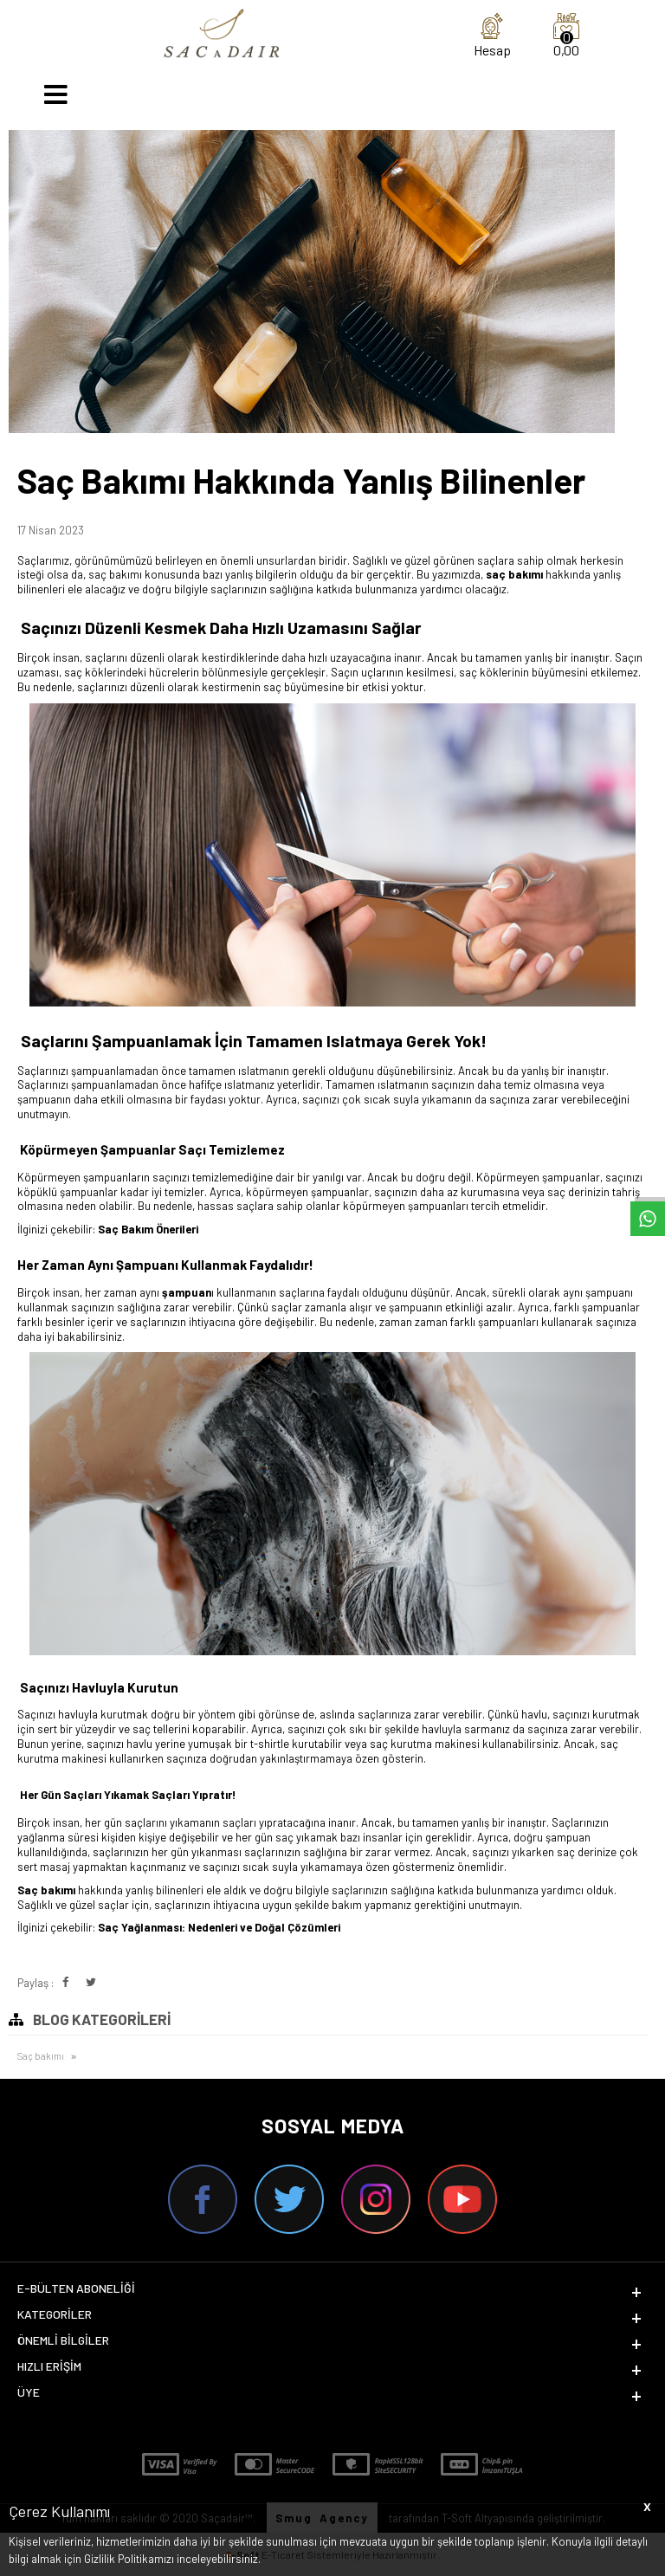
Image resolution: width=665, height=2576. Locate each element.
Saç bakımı (40, 2055)
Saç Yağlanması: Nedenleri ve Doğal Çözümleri (219, 1927)
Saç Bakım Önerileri (148, 1229)
